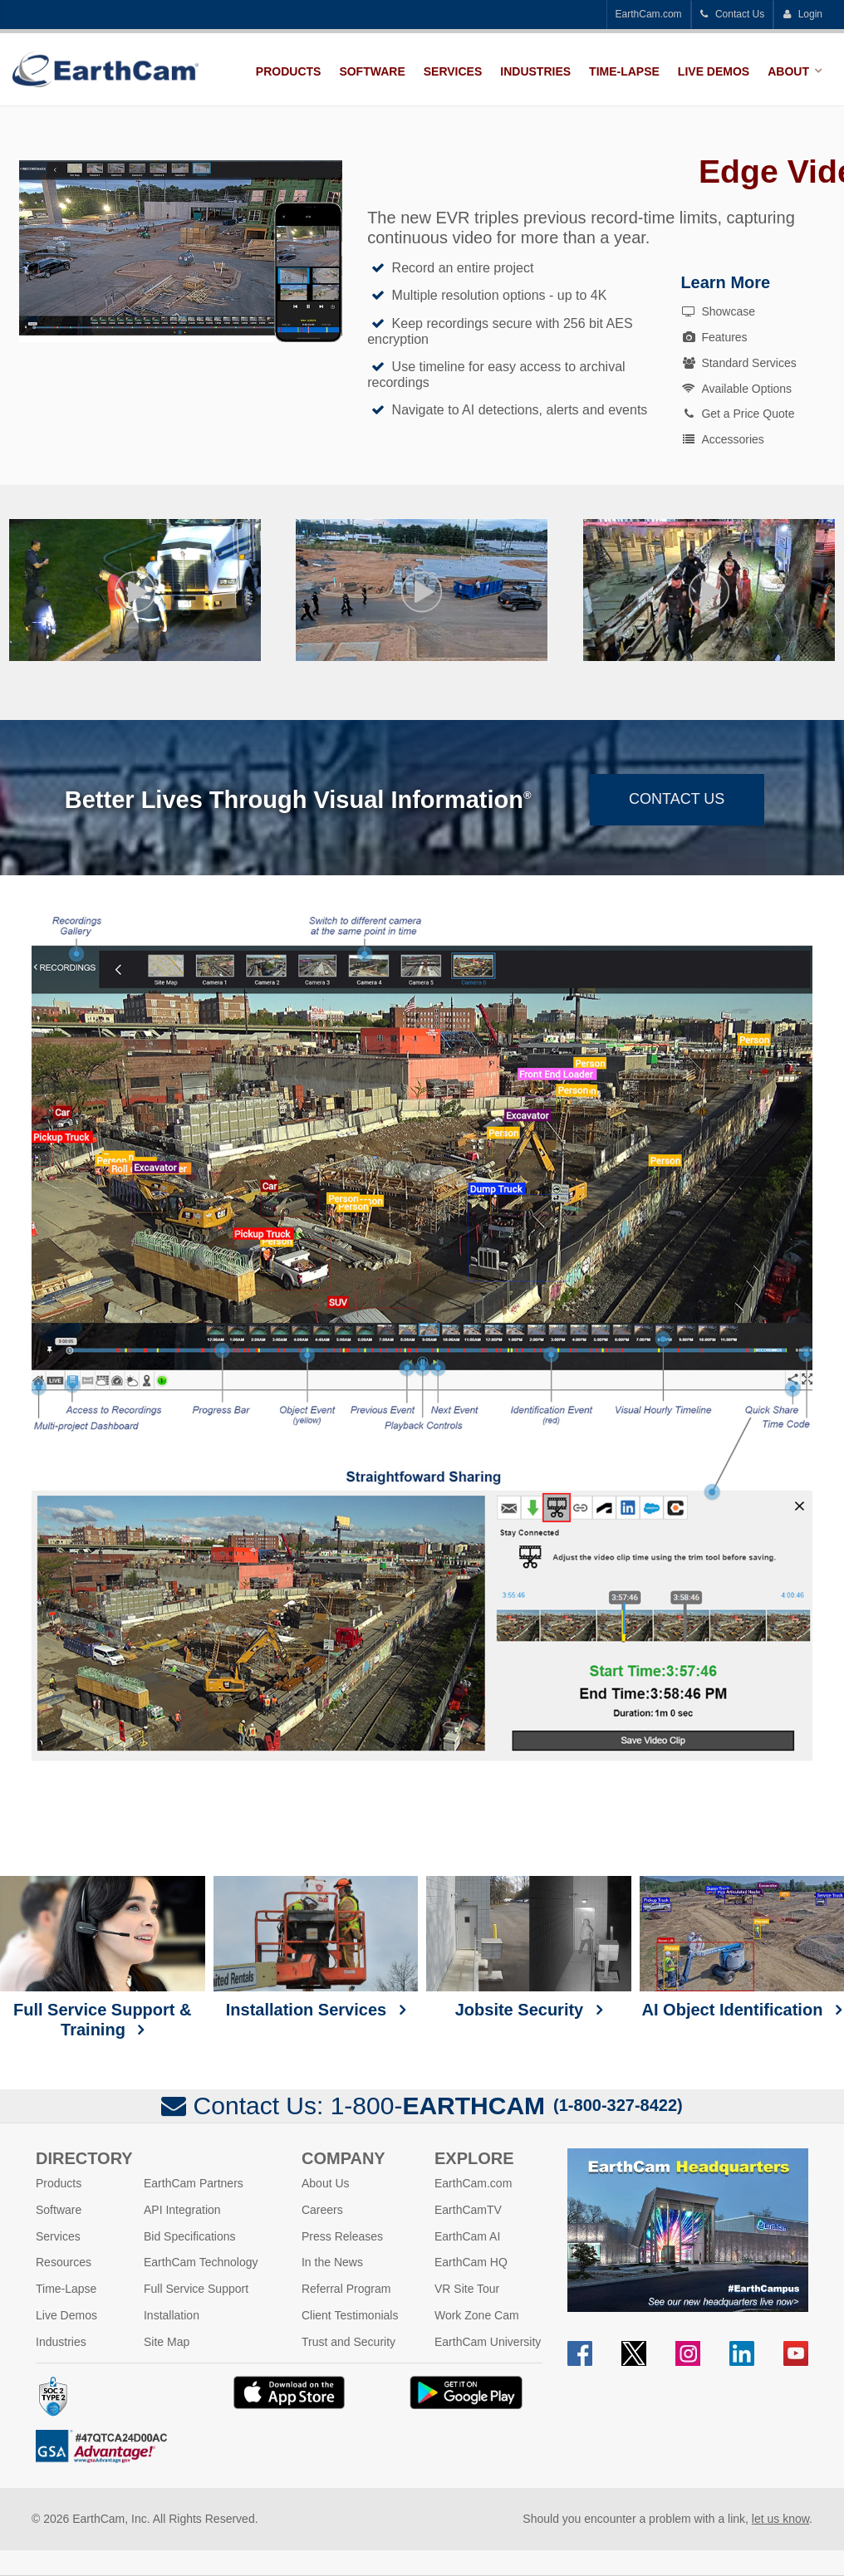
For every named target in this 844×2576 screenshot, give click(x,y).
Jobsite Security (528, 1947)
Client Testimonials (350, 2315)
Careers (322, 2209)
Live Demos (713, 71)
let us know (780, 2518)
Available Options (736, 388)
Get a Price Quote (737, 413)
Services (453, 71)
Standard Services (738, 363)
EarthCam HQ (471, 2262)
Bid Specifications (190, 2236)
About (788, 71)
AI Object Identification (742, 1947)
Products (288, 71)
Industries (535, 71)
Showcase (717, 311)
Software (372, 71)
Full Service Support (196, 2288)
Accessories (721, 439)
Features (713, 337)
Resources (63, 2262)
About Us (326, 2183)
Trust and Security (348, 2341)
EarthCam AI (467, 2236)
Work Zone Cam (476, 2315)
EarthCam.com (649, 14)
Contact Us (732, 14)
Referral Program (346, 2288)
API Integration (182, 2209)
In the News (332, 2262)
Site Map (166, 2341)
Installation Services (316, 1947)
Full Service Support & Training (102, 1957)
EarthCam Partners (193, 2183)
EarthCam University (487, 2341)
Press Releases (342, 2236)
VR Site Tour (466, 2288)
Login (802, 14)
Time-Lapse (624, 71)
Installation (171, 2315)
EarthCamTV (468, 2209)
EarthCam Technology (201, 2262)
